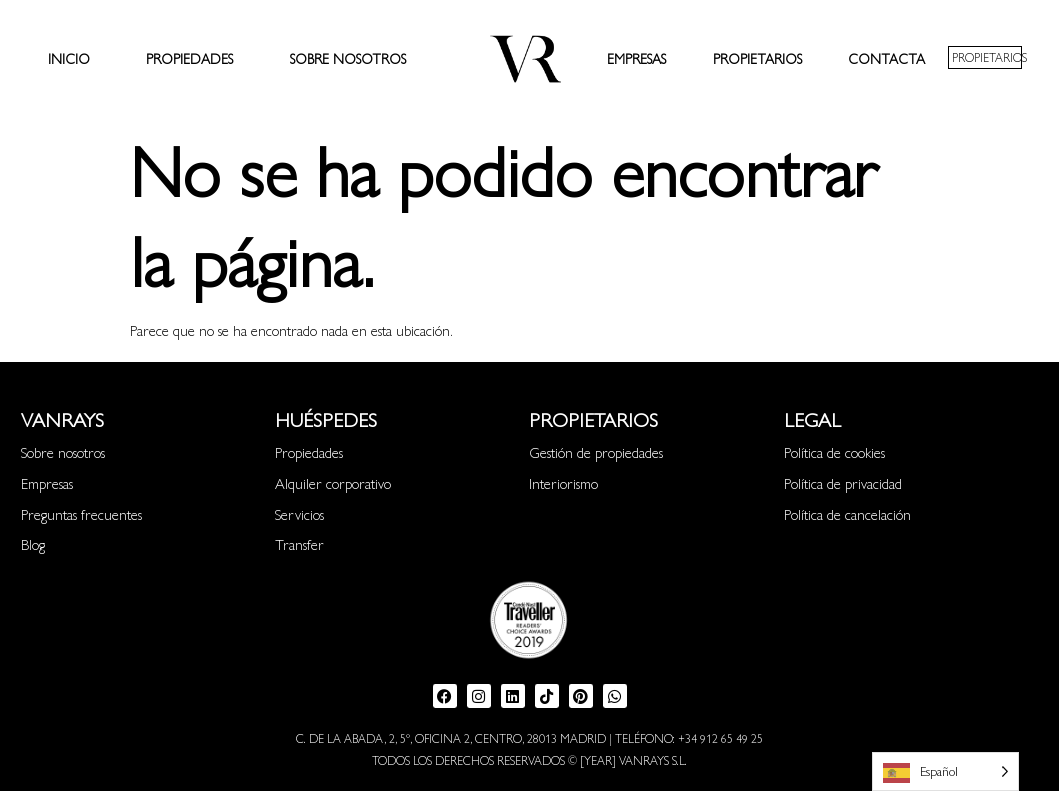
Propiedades (189, 58)
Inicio (69, 58)
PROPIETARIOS (989, 57)
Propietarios (757, 58)
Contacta (886, 58)
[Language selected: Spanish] (945, 771)
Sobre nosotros (348, 58)
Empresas (636, 58)
